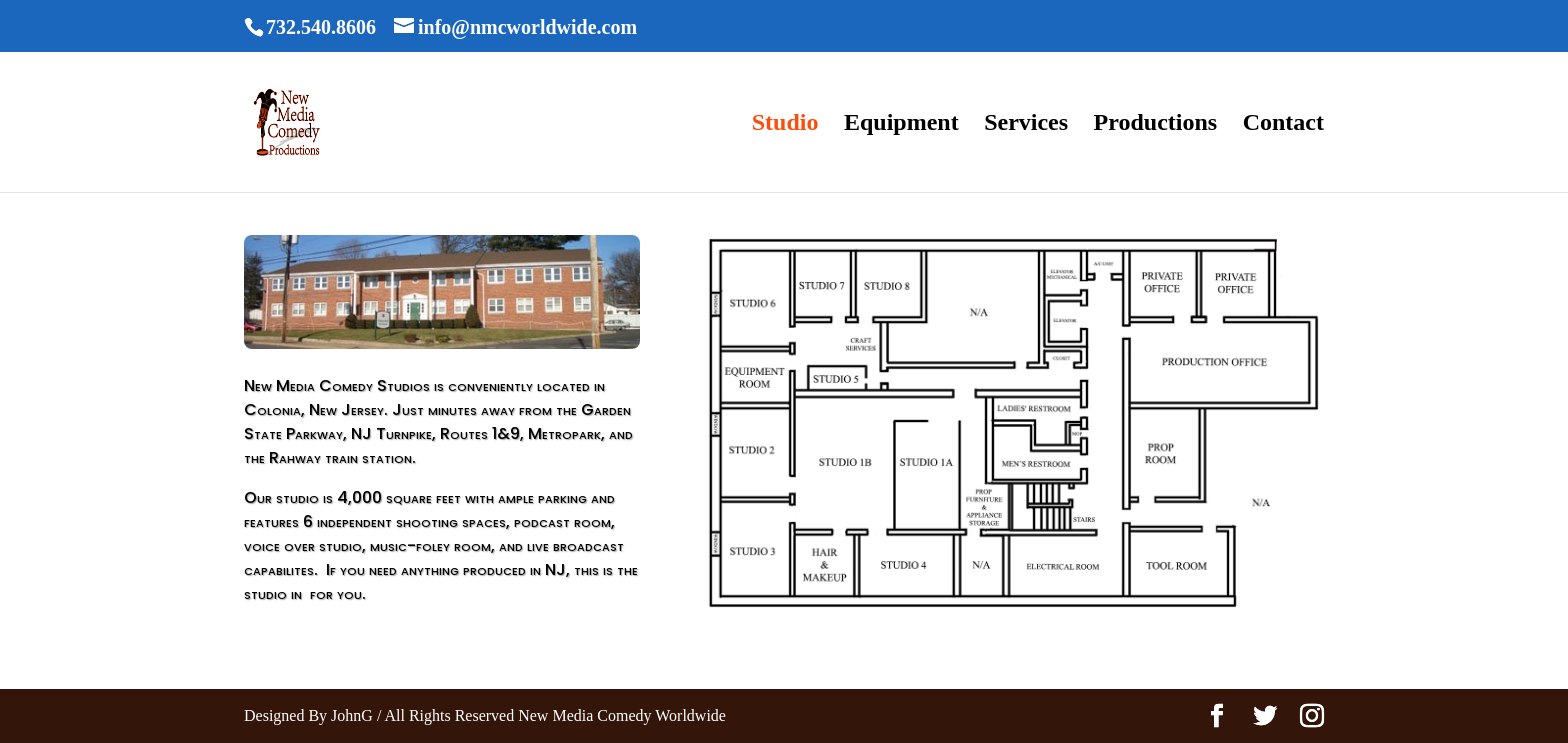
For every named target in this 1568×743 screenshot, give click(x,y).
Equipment (901, 125)
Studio (785, 125)
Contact (1283, 125)
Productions (1156, 125)
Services (1026, 125)
